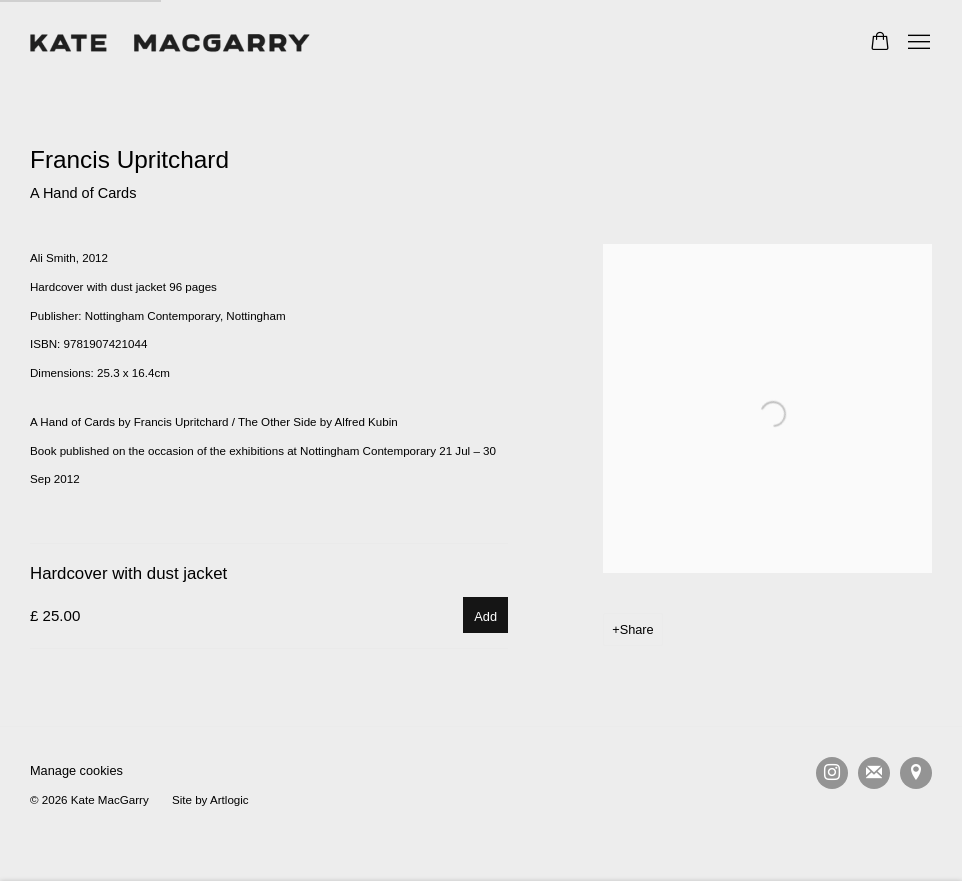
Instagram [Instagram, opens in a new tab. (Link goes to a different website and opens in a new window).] (832, 773)
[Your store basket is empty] (880, 43)
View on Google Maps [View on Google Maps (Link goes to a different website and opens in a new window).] (916, 773)
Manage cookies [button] (76, 770)
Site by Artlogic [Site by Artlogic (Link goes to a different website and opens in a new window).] (210, 799)
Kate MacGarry (170, 43)
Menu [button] (917, 43)
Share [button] (637, 629)
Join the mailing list (874, 773)
